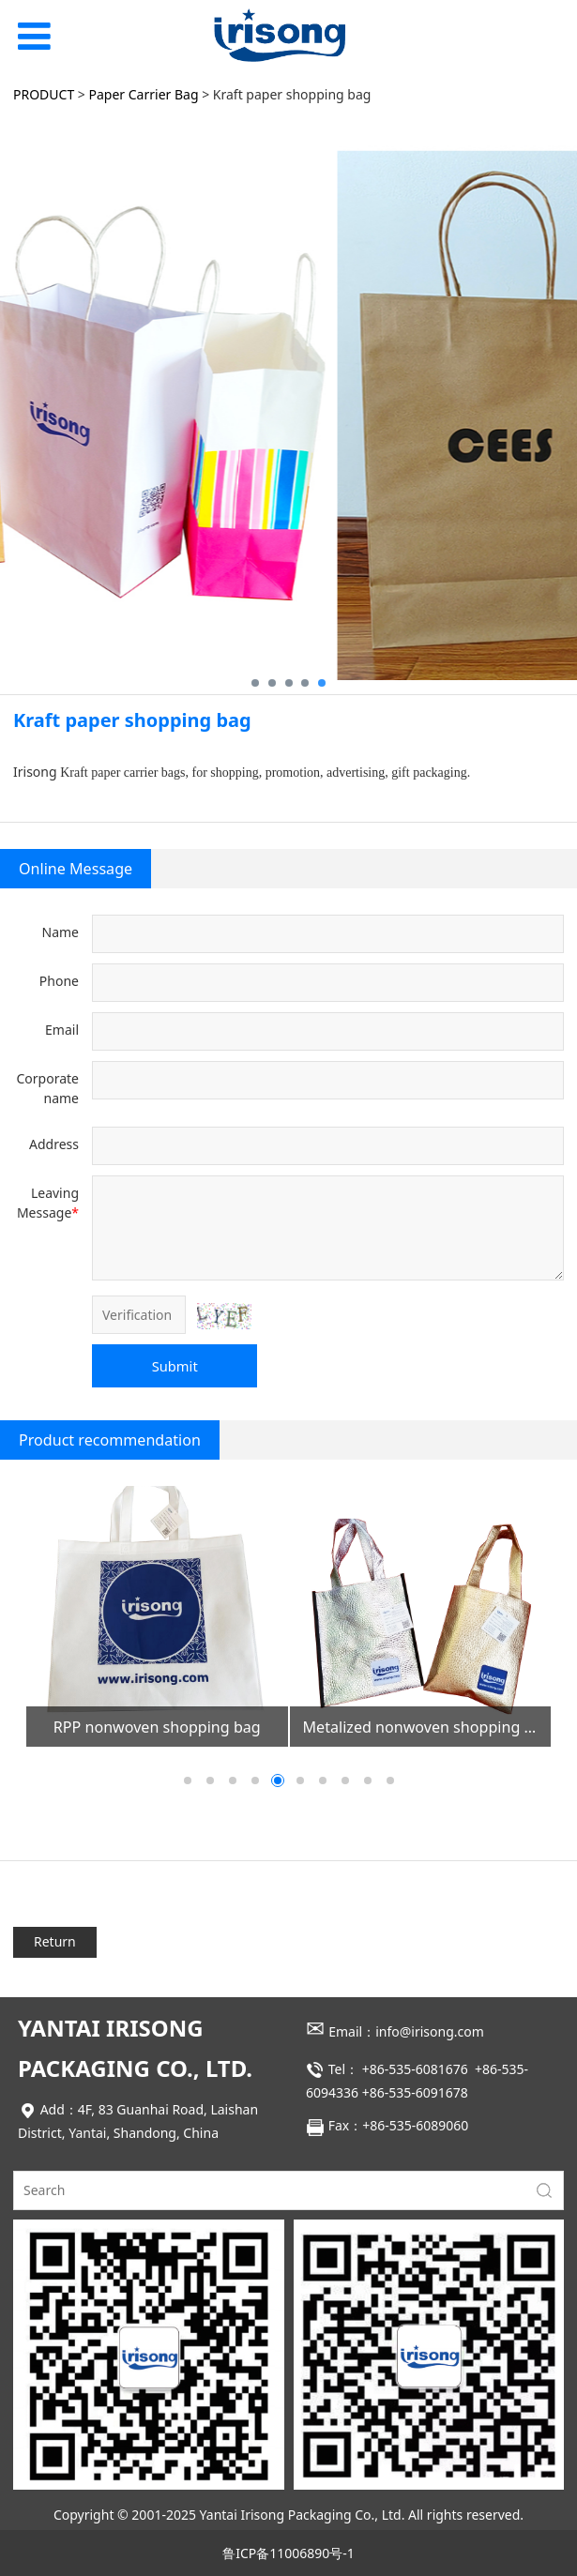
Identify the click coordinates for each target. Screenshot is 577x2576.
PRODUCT (43, 94)
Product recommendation (110, 1440)
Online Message (75, 868)
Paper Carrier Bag (144, 94)
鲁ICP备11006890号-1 (288, 2553)
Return (55, 1941)
